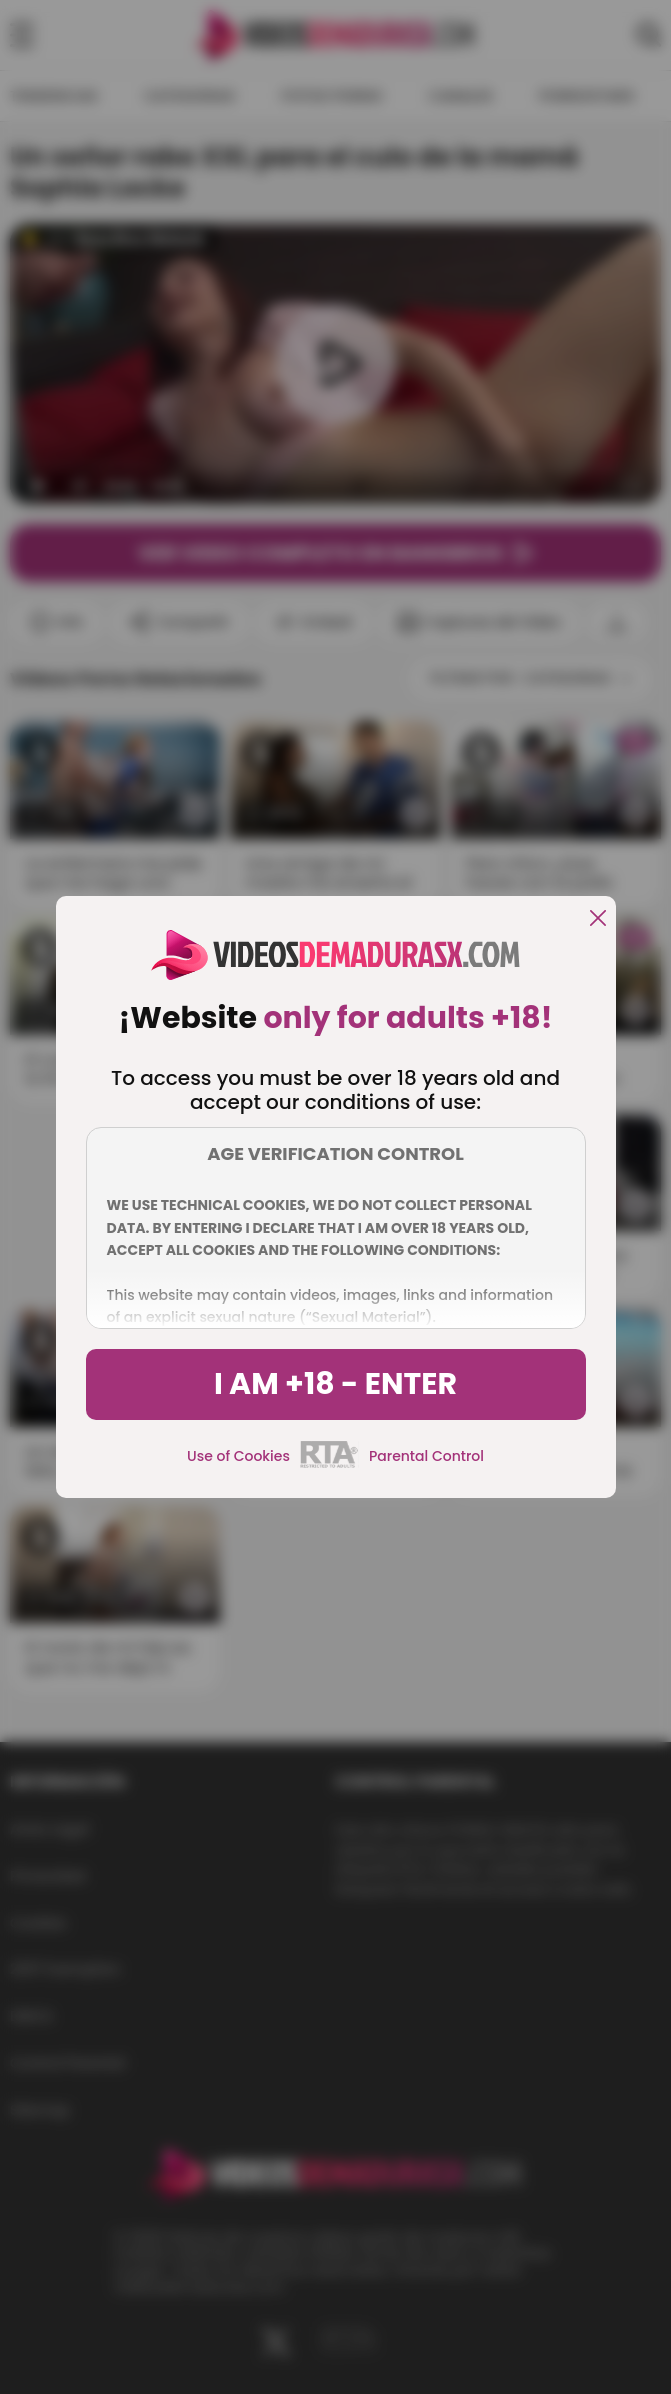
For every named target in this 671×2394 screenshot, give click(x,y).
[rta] (329, 1465)
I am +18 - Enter (335, 1384)
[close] (598, 919)
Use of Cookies (238, 1456)
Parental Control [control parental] (426, 1456)
